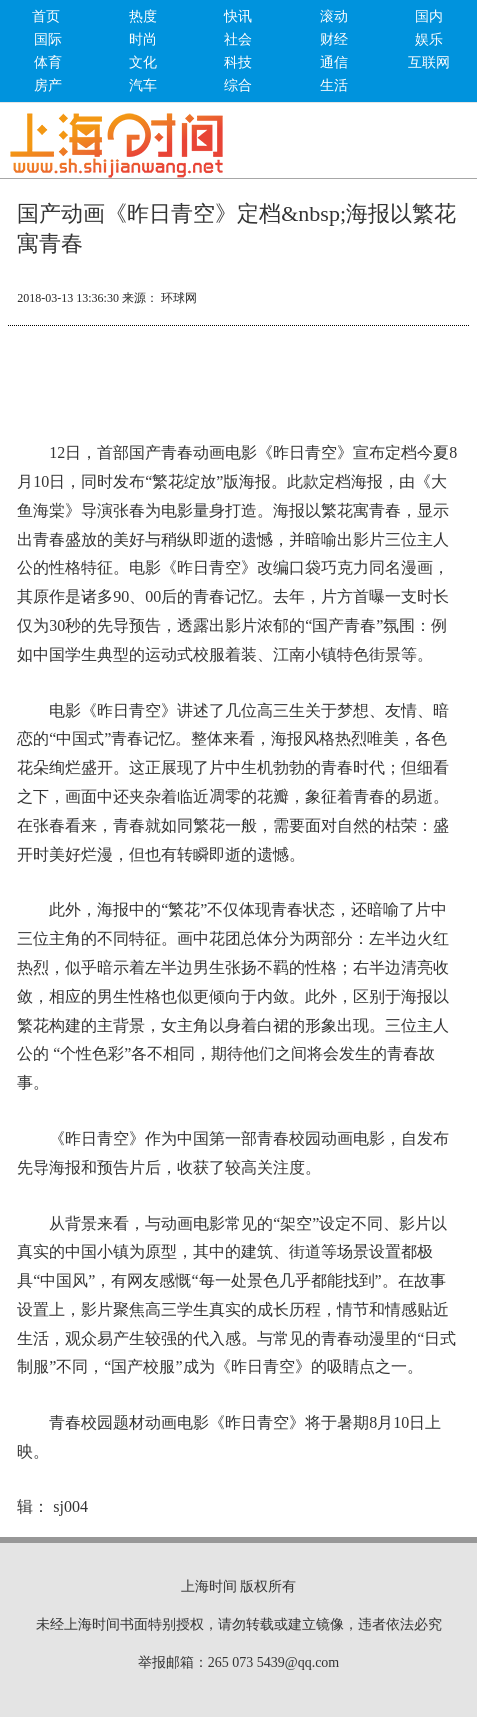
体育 (48, 62)
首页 (46, 16)
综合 (238, 85)
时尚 (143, 39)
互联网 (429, 62)
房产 (48, 85)
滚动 (334, 16)
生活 (334, 85)
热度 (143, 16)
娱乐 (429, 39)
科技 (238, 62)
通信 (334, 62)
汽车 (143, 85)
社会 (238, 39)
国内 (429, 16)
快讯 (238, 16)
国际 (48, 39)
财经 (334, 39)
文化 (143, 62)
